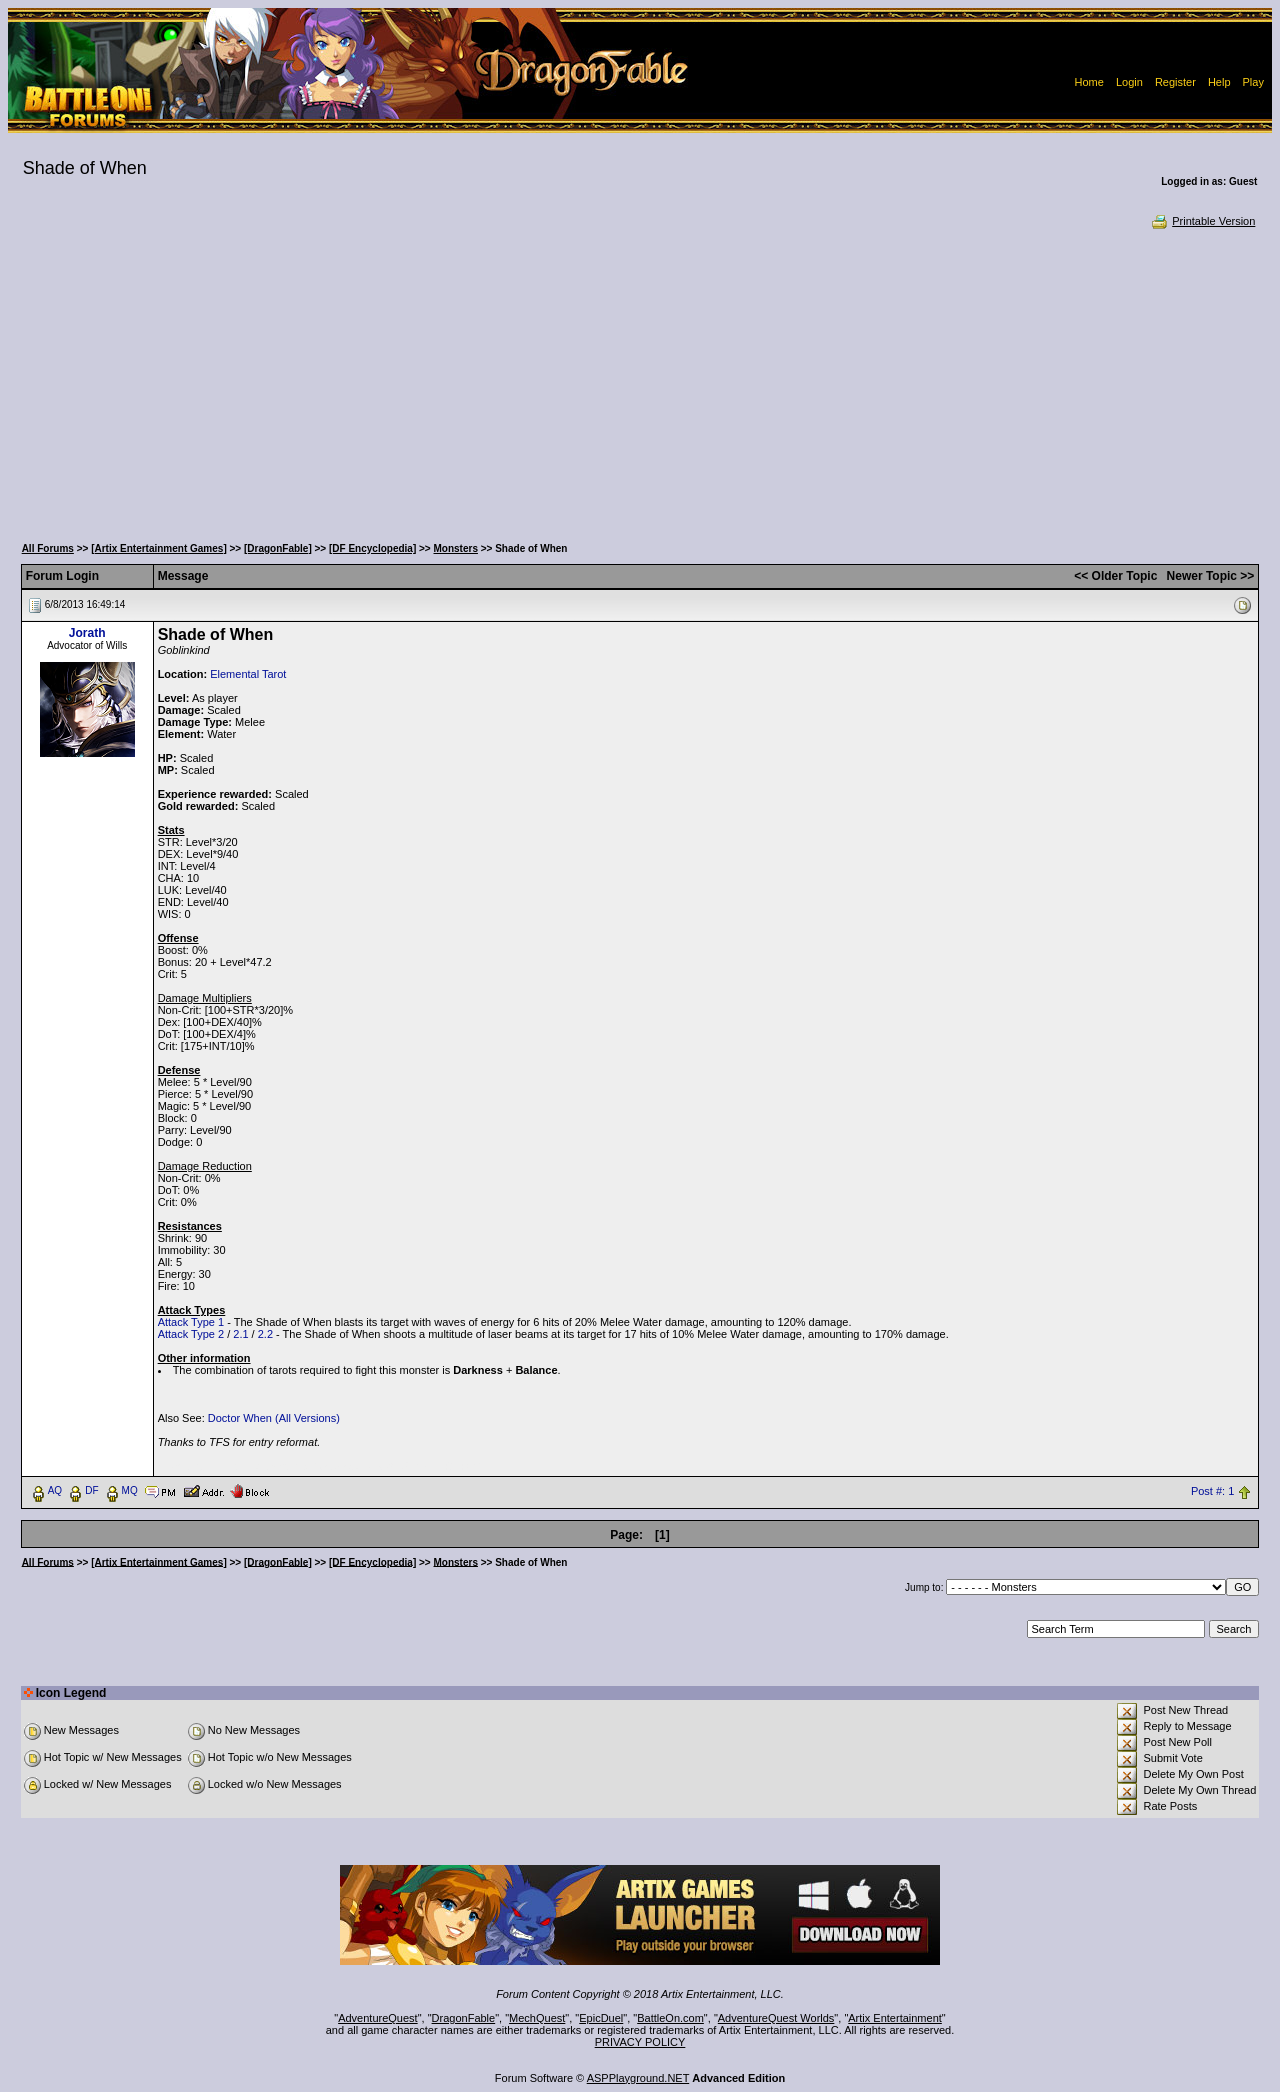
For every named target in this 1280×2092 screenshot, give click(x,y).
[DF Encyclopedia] (372, 548)
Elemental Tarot (248, 674)
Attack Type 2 (191, 1334)
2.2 (265, 1334)
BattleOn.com (670, 2018)
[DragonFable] (278, 548)
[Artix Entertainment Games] (159, 548)
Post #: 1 (1212, 1491)
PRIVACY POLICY (640, 2042)
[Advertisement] (640, 380)
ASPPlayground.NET (638, 2078)
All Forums (48, 548)
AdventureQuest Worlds (776, 2018)
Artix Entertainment (895, 2018)
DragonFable (464, 2018)
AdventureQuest (378, 2018)
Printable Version (1202, 221)
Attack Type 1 (191, 1322)
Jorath (87, 633)
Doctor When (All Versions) (274, 1418)
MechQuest (537, 2018)
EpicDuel (601, 2018)
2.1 (240, 1334)
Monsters (456, 548)
